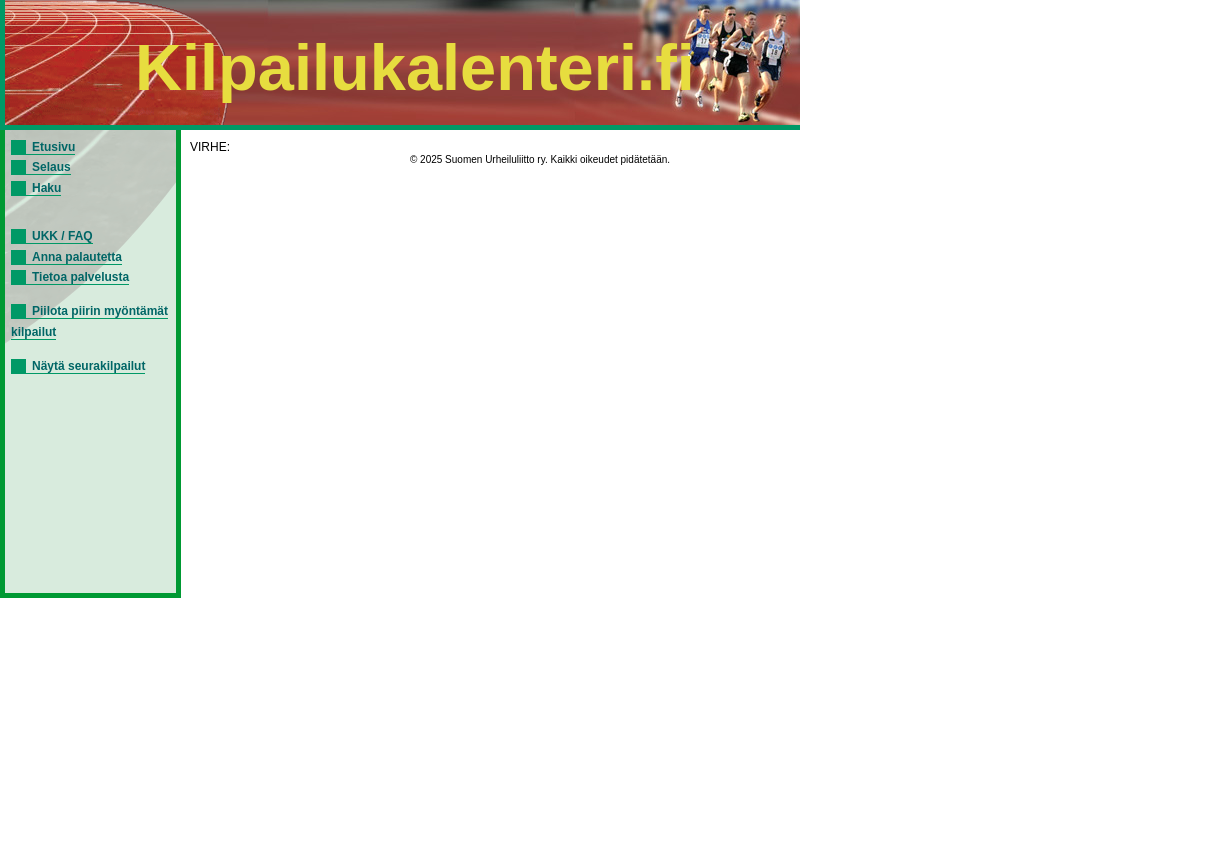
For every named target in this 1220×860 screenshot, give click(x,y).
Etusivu (53, 147)
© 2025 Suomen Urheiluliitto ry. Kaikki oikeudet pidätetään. (540, 159)
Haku (46, 188)
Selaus (51, 167)
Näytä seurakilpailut (88, 366)
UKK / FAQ (62, 236)
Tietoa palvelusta (80, 277)
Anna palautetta (77, 257)
